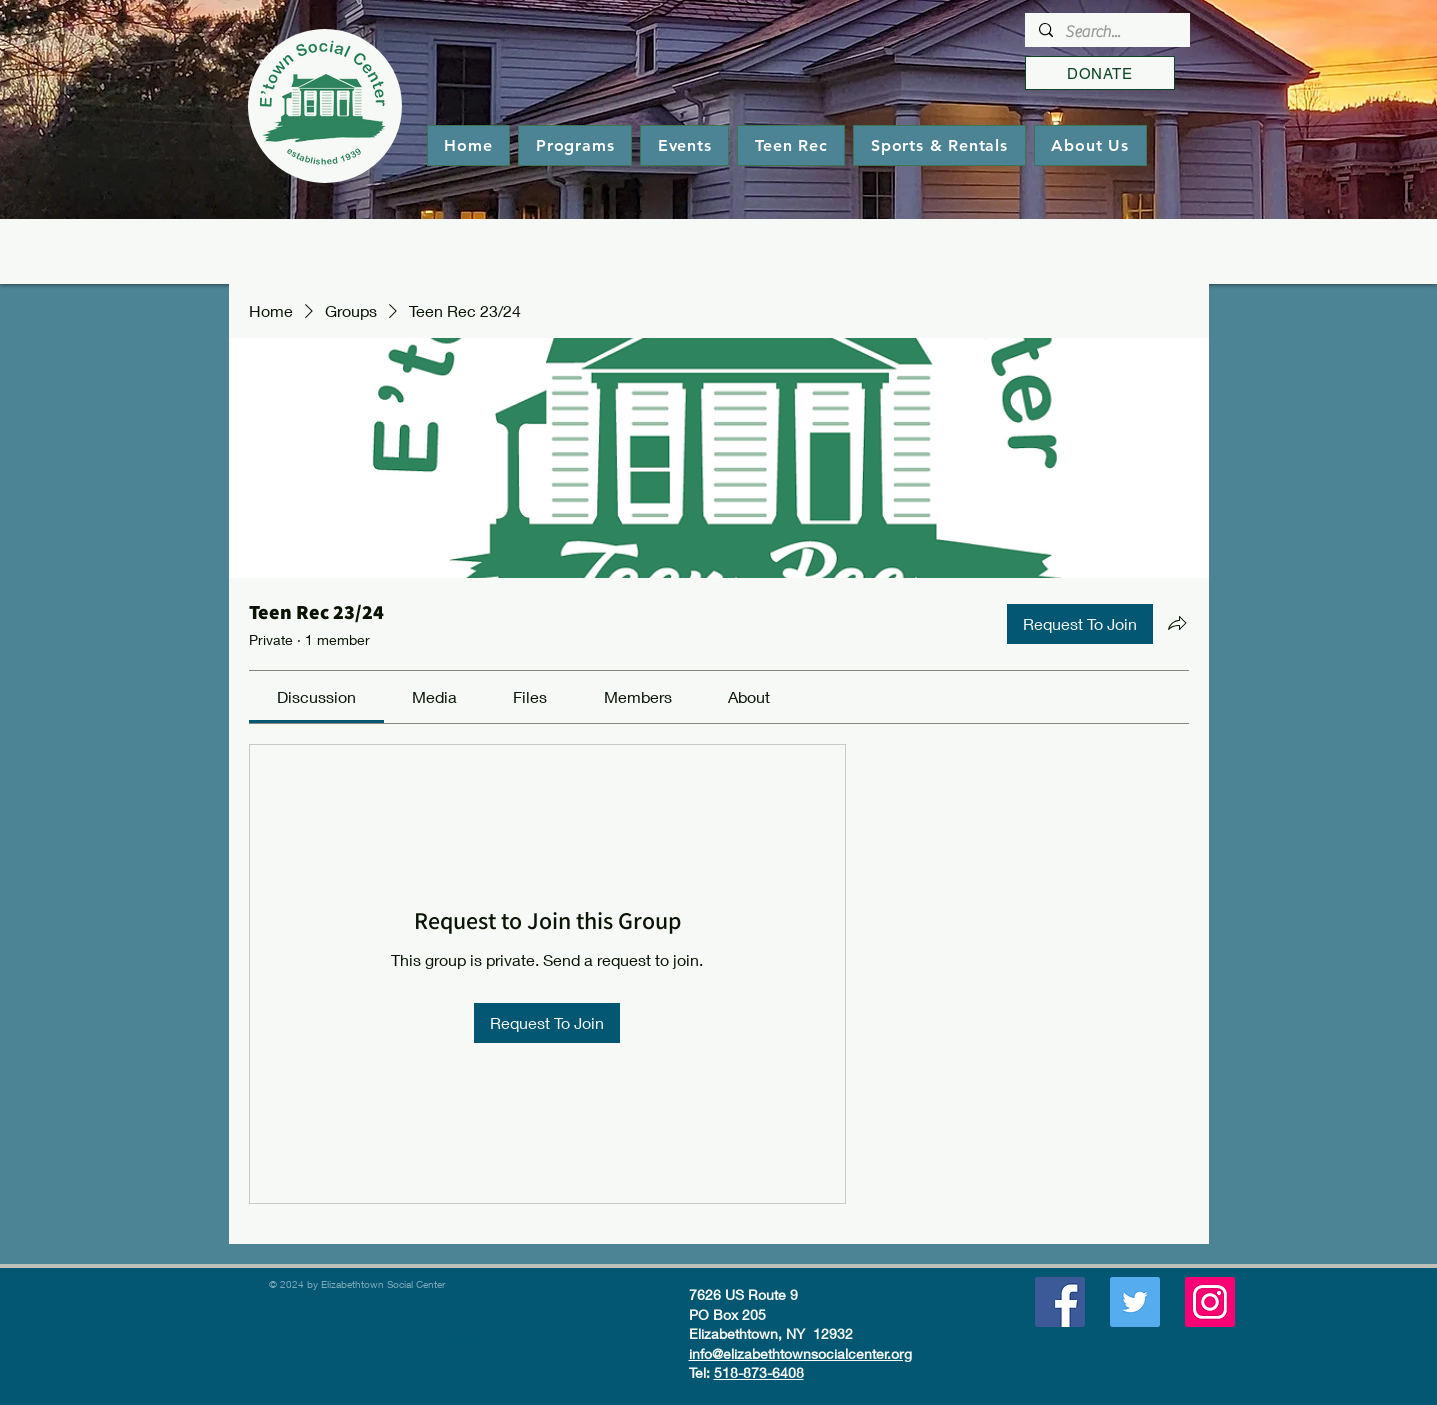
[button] (575, 145)
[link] (316, 696)
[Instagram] (1210, 1302)
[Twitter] (1135, 1302)
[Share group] (1177, 623)
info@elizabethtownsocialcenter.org (800, 1353)
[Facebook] (1060, 1302)
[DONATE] (1100, 73)
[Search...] (1106, 32)
